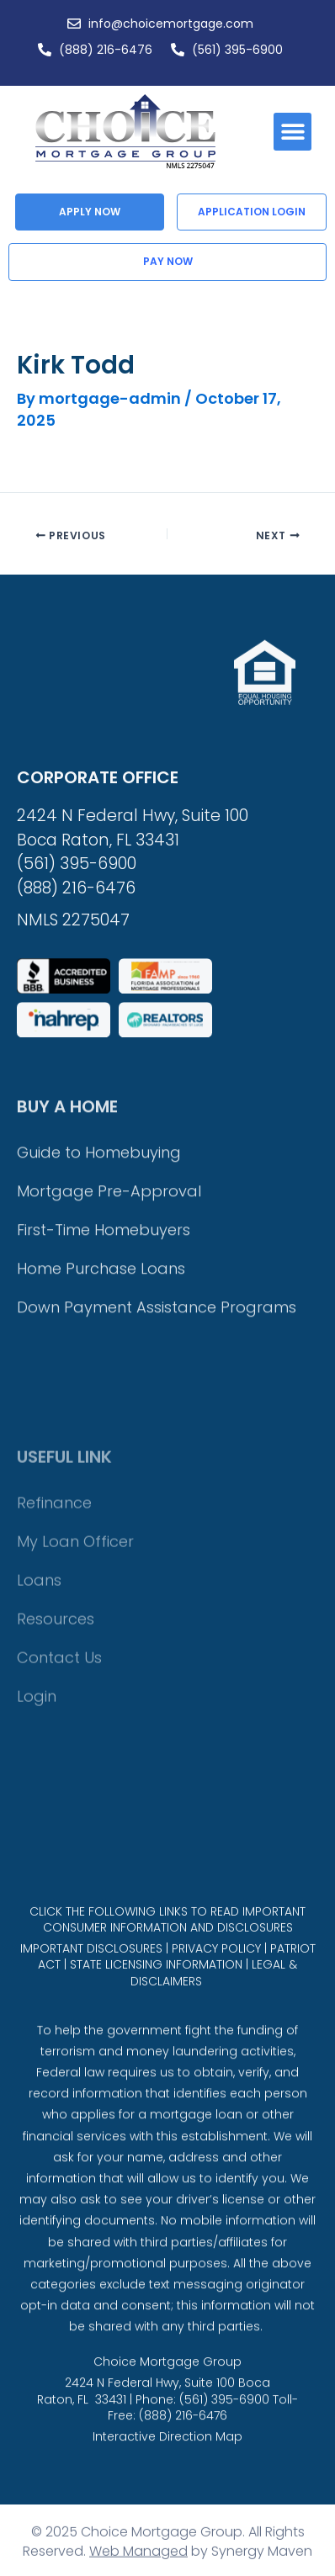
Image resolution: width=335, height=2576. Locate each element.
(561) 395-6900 (76, 1037)
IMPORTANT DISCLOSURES (91, 2003)
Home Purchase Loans (101, 1476)
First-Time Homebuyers (103, 1437)
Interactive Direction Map (167, 2494)
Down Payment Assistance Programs (156, 1514)
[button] (292, 132)
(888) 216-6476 (76, 1062)
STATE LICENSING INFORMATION (156, 2020)
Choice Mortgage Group (167, 2419)
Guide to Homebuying (99, 1359)
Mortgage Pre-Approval (109, 1398)
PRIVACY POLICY (216, 2003)
